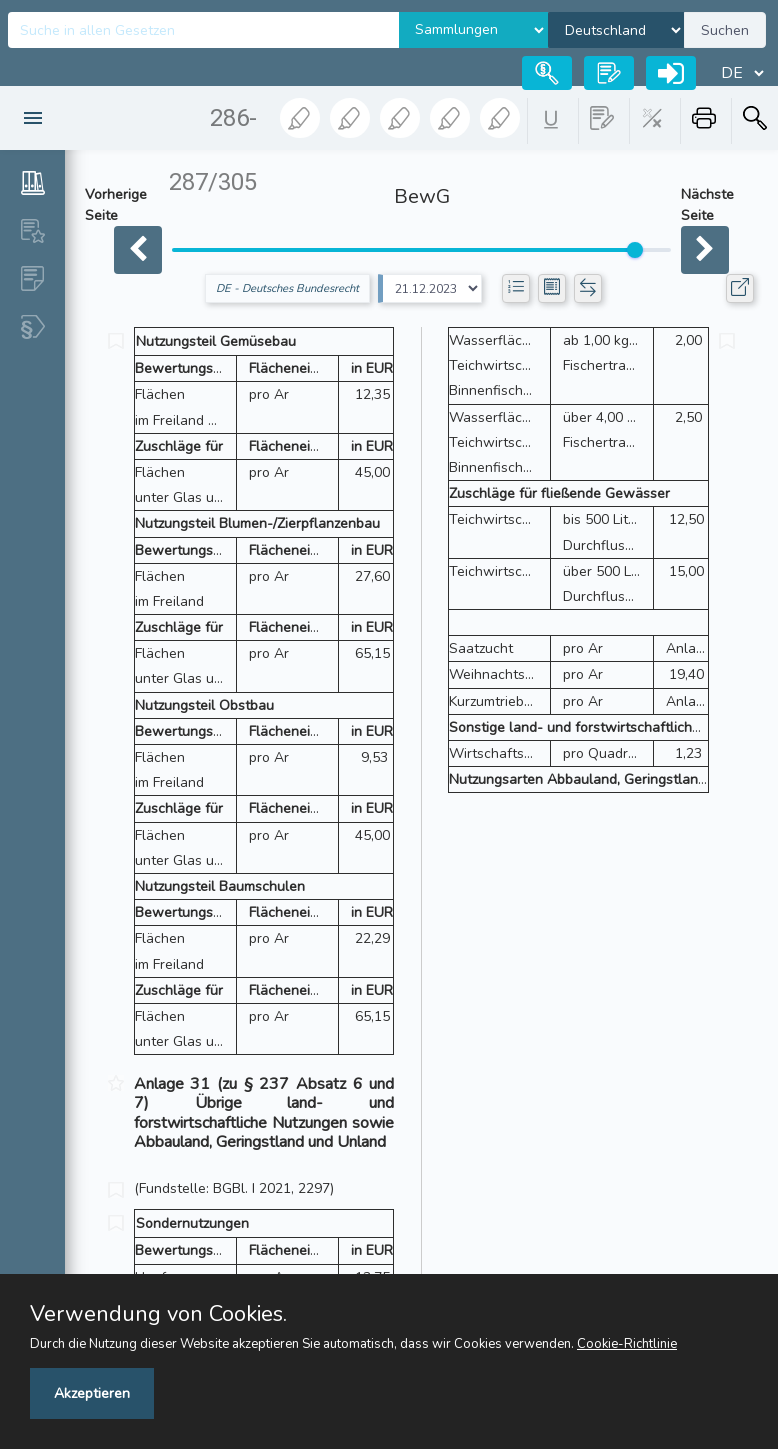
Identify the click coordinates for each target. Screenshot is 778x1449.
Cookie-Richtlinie (627, 1344)
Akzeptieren (92, 1393)
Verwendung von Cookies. (158, 1314)
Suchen (725, 30)
